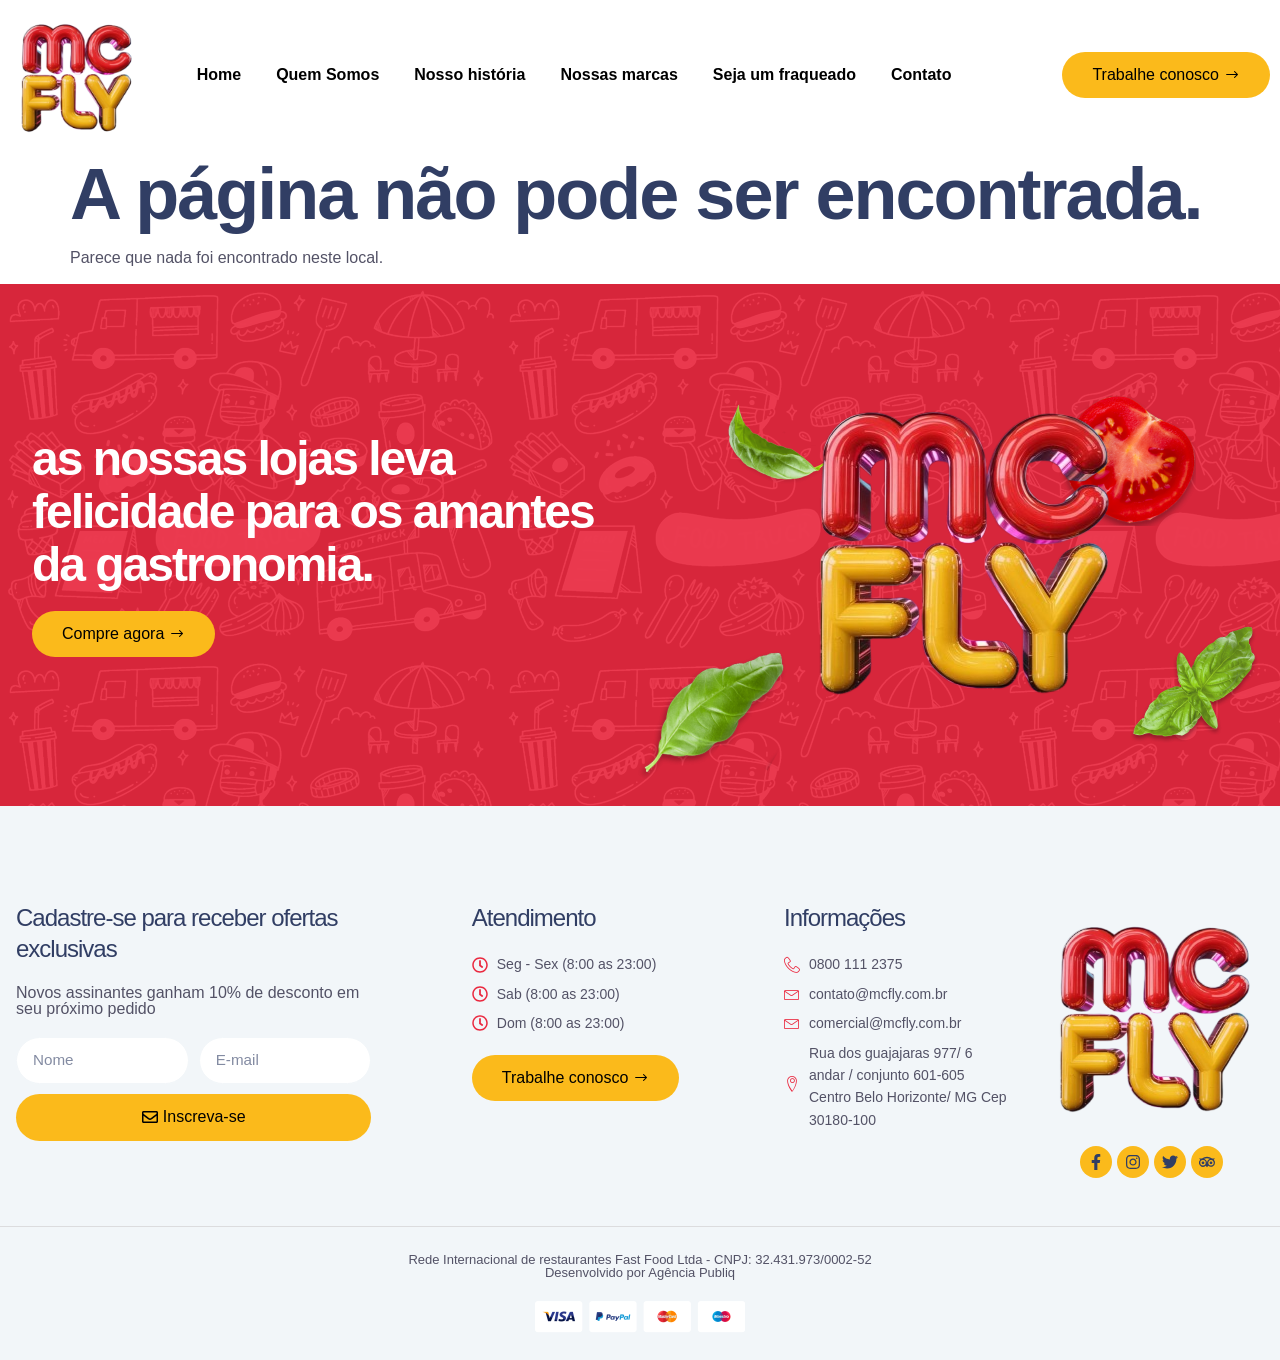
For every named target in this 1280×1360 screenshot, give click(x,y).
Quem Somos (327, 74)
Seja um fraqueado (784, 74)
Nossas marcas (618, 74)
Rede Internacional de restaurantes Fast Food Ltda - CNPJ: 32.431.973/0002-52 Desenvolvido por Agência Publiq (639, 1266)
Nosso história (469, 74)
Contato (921, 74)
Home (219, 74)
